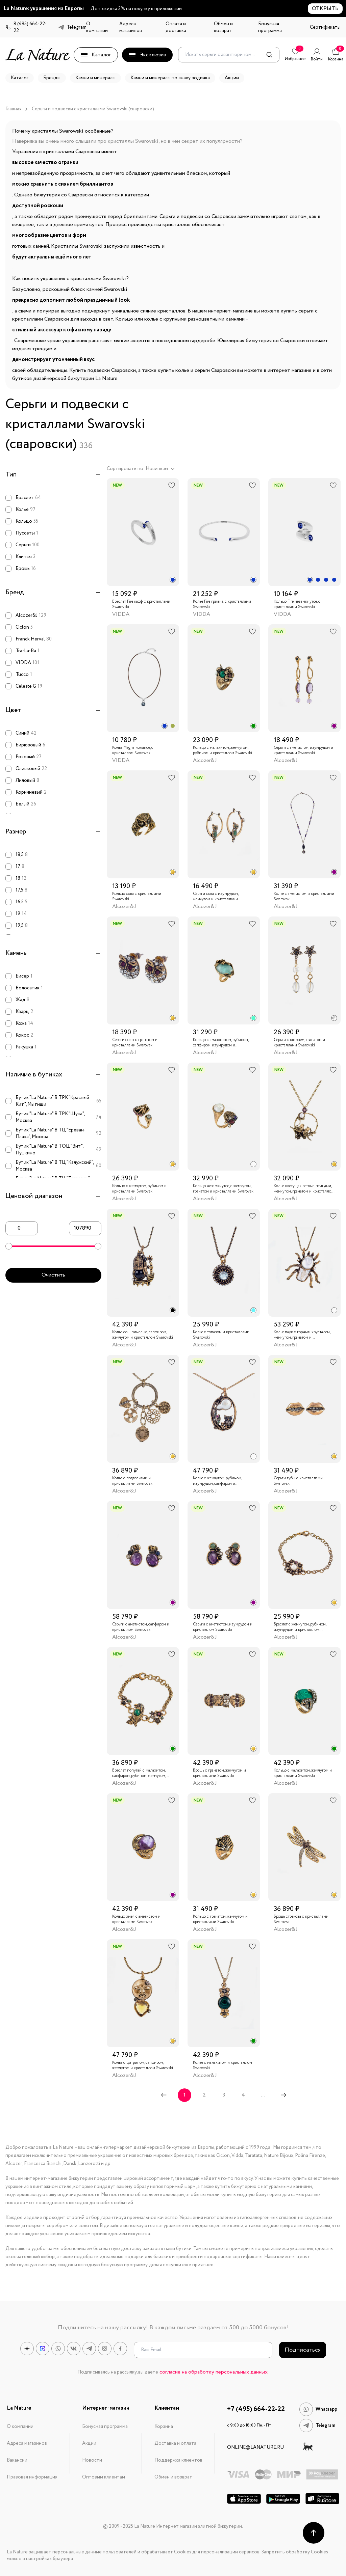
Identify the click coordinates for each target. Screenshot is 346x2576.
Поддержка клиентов (178, 2460)
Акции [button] (232, 78)
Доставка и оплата (175, 2443)
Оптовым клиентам (103, 2477)
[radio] (173, 580)
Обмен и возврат (223, 27)
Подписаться (303, 2350)
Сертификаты (325, 27)
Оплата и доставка (176, 27)
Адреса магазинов (130, 27)
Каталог (96, 55)
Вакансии (17, 2460)
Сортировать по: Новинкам (141, 468)
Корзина (163, 2426)
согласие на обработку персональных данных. (214, 2372)
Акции (89, 2443)
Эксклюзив (147, 55)
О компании (97, 27)
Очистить (53, 1275)
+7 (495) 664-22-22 (256, 2409)
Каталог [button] (19, 78)
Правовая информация (32, 2477)
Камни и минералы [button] (95, 78)
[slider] (8, 1246)
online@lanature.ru (255, 2447)
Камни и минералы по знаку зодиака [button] (170, 78)
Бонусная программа (270, 27)
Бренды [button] (51, 78)
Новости (92, 2460)
